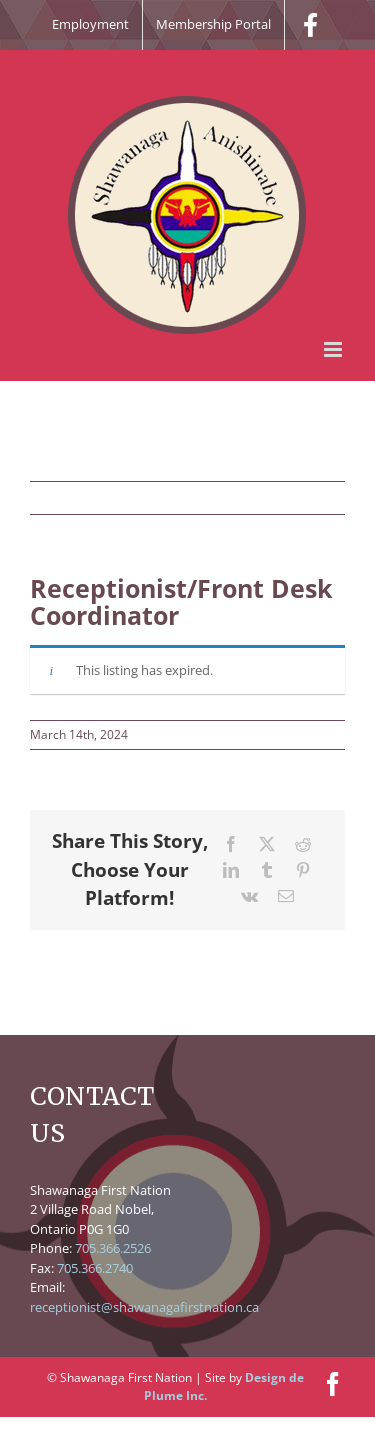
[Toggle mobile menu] (334, 349)
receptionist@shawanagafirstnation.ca (144, 1307)
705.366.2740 (95, 1268)
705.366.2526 (113, 1248)
